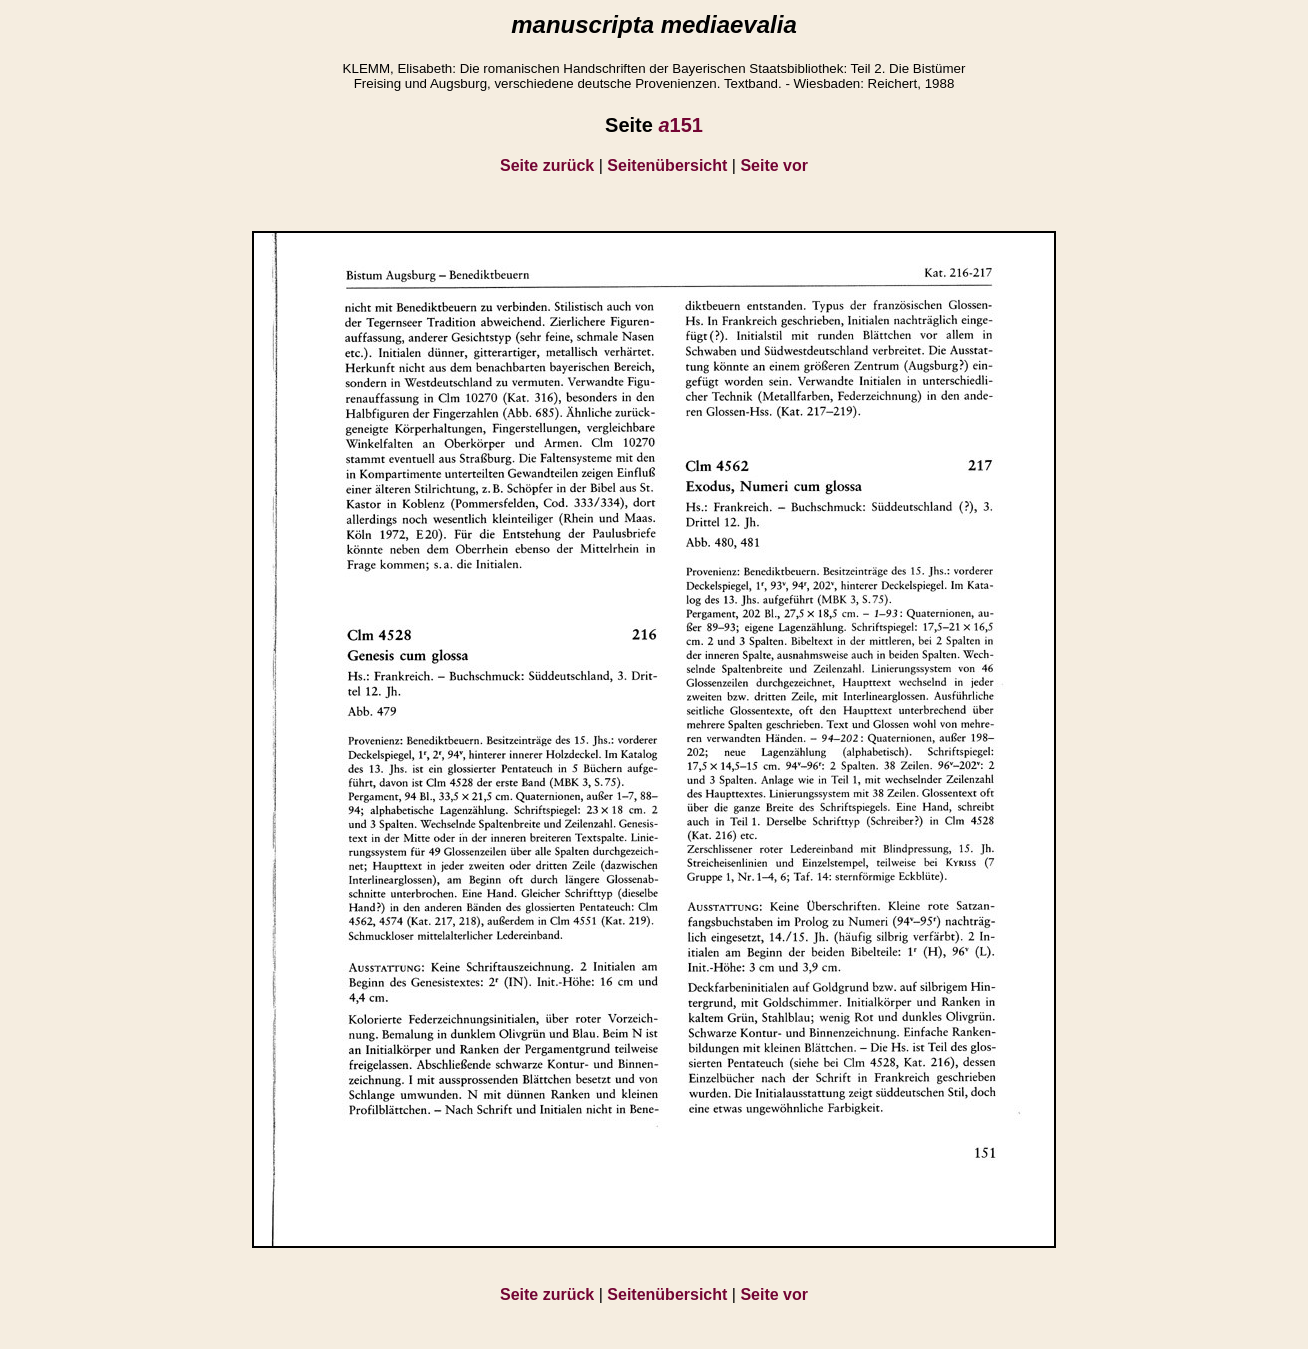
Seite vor (774, 165)
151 (680, 125)
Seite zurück (547, 165)
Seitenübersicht (667, 165)
